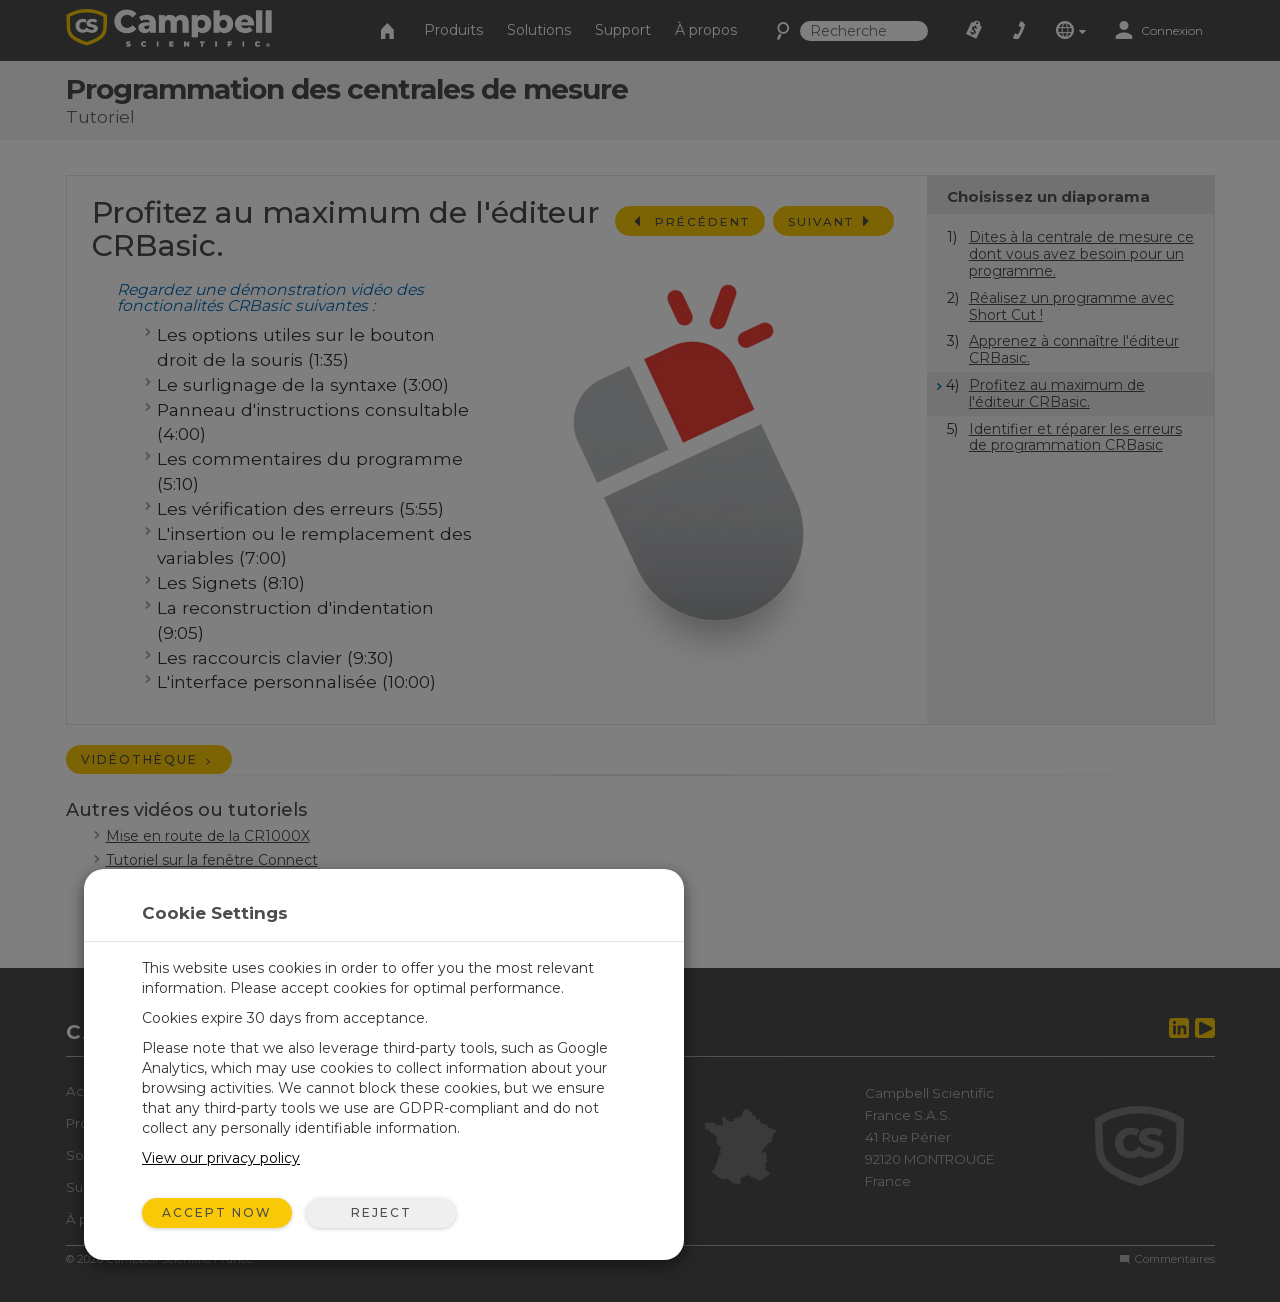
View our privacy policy (221, 1158)
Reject (381, 1212)
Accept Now (217, 1212)
